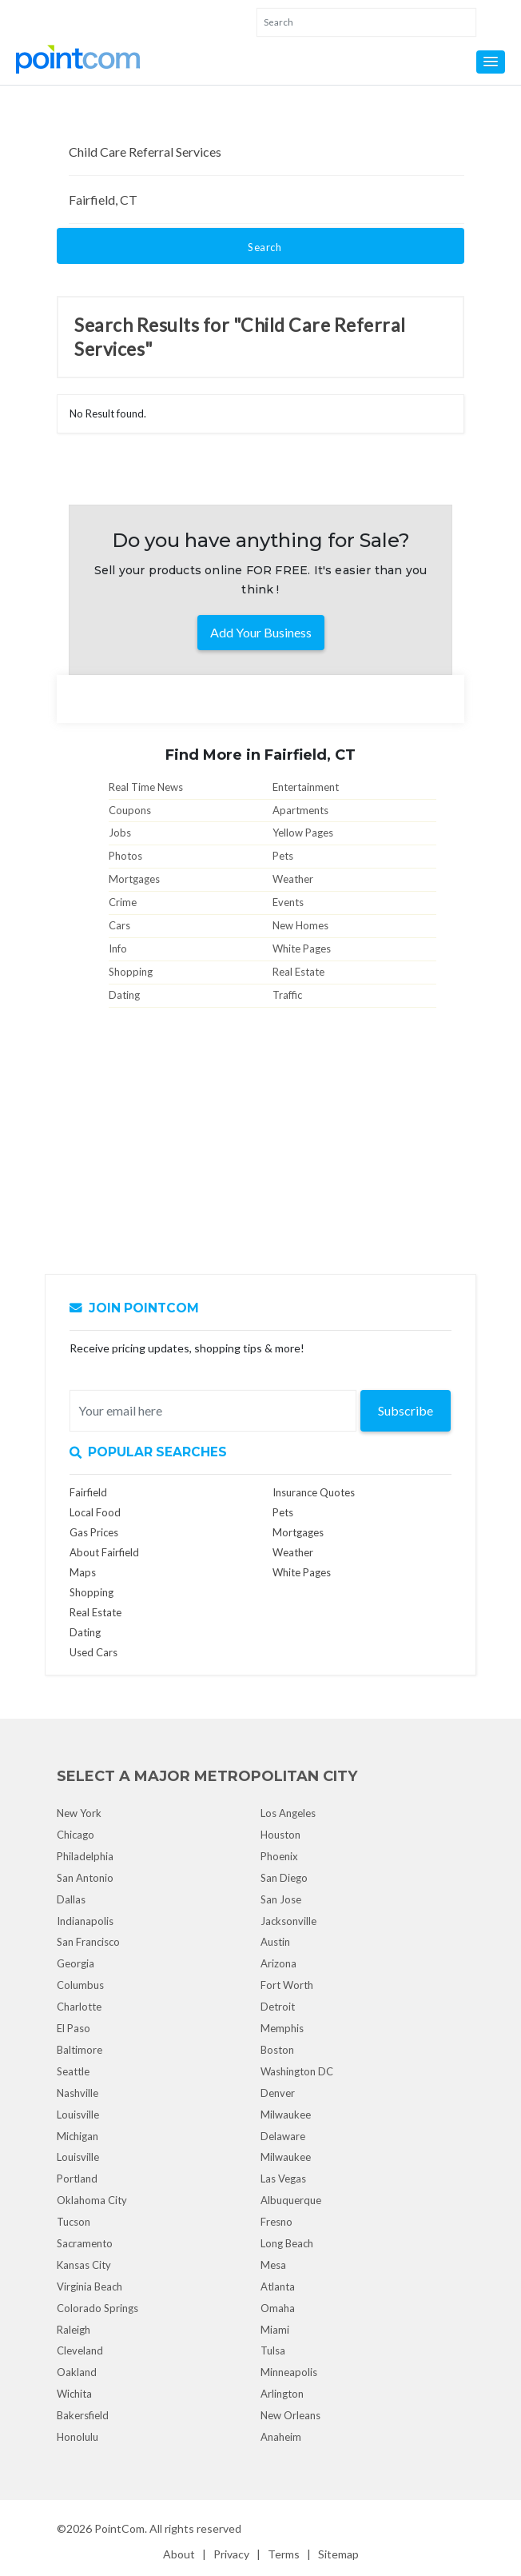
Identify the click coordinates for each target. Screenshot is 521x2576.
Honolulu (77, 2436)
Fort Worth (286, 1985)
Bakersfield (83, 2415)
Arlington (282, 2393)
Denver (277, 2093)
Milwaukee (285, 2114)
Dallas (71, 1899)
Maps (83, 1572)
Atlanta (277, 2286)
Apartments (300, 810)
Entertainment (305, 787)
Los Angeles (288, 1813)
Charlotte (79, 2006)
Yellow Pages (302, 832)
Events (288, 902)
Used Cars (93, 1652)
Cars (119, 925)
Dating (124, 994)
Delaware (282, 2136)
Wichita (74, 2393)
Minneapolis (288, 2372)
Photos (125, 855)
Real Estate (298, 971)
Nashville (77, 2093)
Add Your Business (261, 632)
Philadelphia (85, 1856)
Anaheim (280, 2436)
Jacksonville (288, 1921)
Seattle (73, 2071)
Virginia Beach (89, 2286)
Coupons (130, 810)
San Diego (284, 1877)
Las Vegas (283, 2178)
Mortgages (134, 879)
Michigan (77, 2136)
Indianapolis (85, 1921)
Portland (77, 2178)
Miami (274, 2329)
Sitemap (338, 2554)
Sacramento (85, 2243)
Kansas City (84, 2264)
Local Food (95, 1512)
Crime (123, 902)
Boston (277, 2049)
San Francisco (88, 1941)
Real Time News (146, 787)
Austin (275, 1941)
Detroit (277, 2006)
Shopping (131, 971)
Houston (280, 1834)
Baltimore (79, 2049)
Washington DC (296, 2071)
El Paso (73, 2028)
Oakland (77, 2372)
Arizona (278, 1963)
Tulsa (272, 2350)
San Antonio (85, 1877)
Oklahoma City (92, 2200)
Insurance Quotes (313, 1492)
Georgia (75, 1963)
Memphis (282, 2028)
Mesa (273, 2264)
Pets (282, 855)
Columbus (80, 1985)
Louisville (78, 2114)
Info (118, 948)
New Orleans (290, 2415)
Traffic (287, 994)
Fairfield (88, 1492)
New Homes (300, 925)
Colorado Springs (97, 2308)
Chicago (75, 1834)
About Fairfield (104, 1552)
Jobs (120, 832)
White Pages (301, 948)
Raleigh (73, 2329)
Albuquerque (290, 2200)
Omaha (277, 2308)
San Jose (280, 1899)
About (179, 2554)
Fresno (276, 2221)
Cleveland (80, 2350)
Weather (292, 879)
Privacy (231, 2554)
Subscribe (405, 1410)
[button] (490, 62)
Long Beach (286, 2243)
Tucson (73, 2221)
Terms (284, 2554)
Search (264, 247)
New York (79, 1813)
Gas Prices (94, 1532)
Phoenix (279, 1856)
